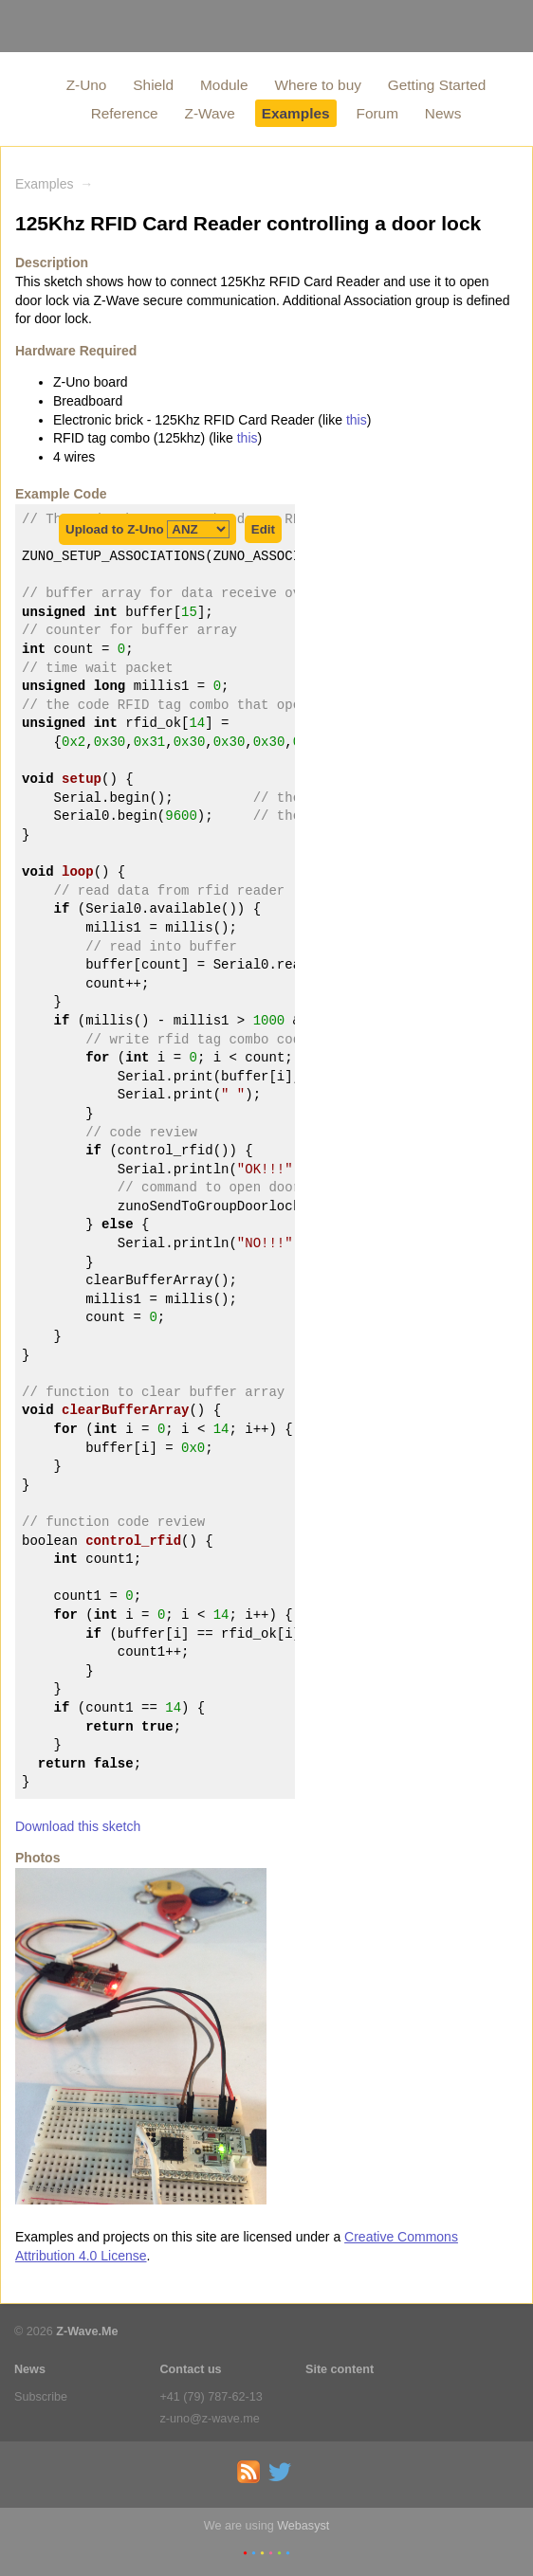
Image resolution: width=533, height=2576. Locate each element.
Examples (296, 113)
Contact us (191, 2369)
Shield (153, 85)
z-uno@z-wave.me (210, 2418)
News (443, 113)
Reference (124, 113)
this (356, 419)
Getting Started (437, 85)
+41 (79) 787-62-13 (211, 2397)
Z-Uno (86, 85)
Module (224, 85)
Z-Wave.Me (87, 2331)
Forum (377, 113)
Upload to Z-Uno (147, 529)
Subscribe (40, 2397)
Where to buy (317, 85)
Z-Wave (210, 113)
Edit (263, 529)
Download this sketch (77, 1826)
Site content (339, 2369)
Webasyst (303, 2525)
